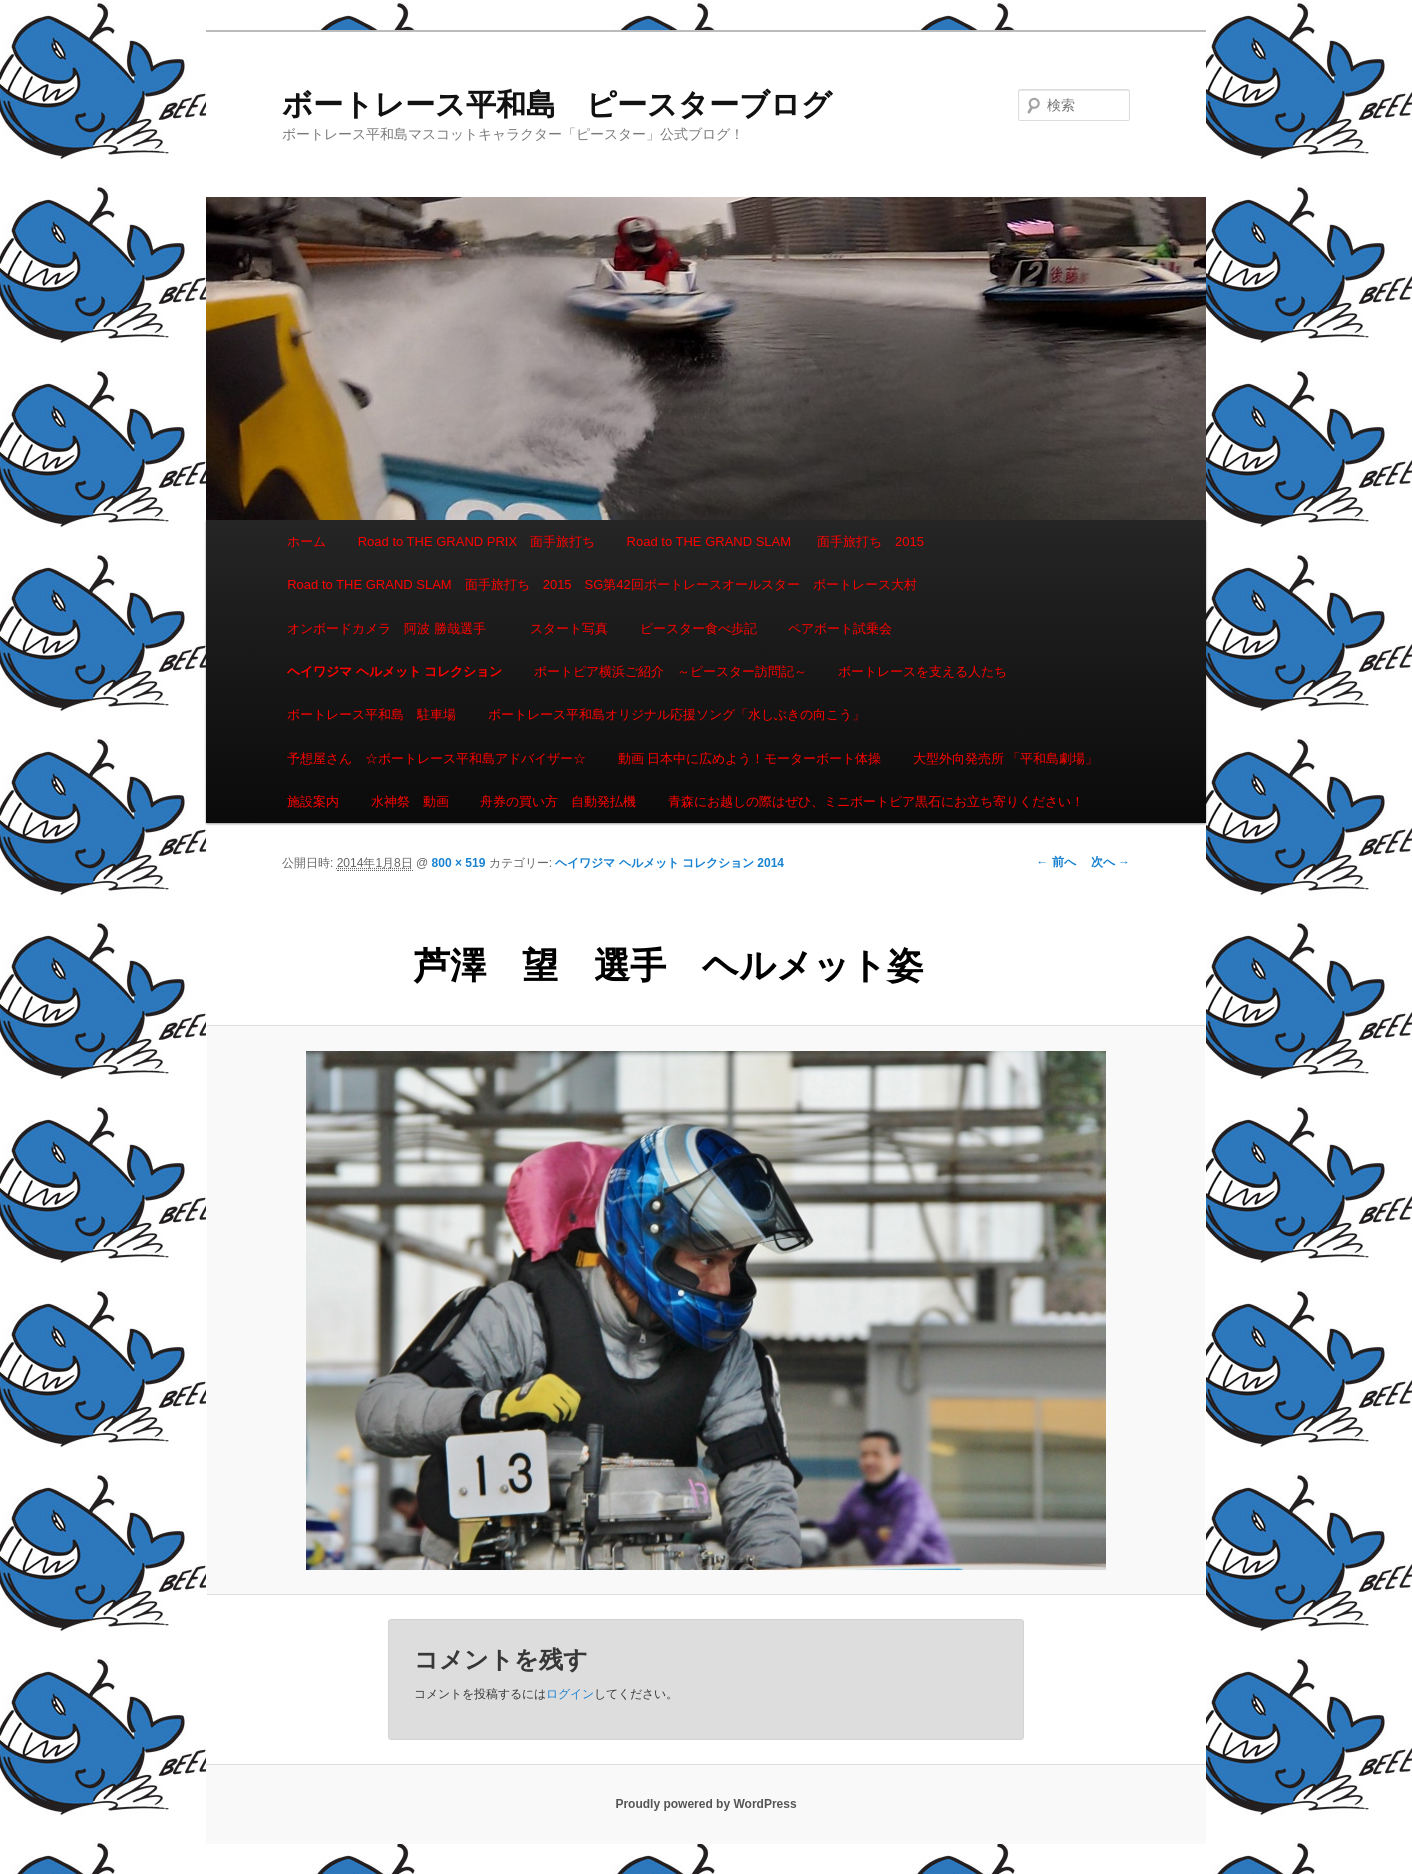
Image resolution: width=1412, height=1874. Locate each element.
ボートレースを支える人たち (922, 671)
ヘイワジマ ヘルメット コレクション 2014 (669, 863)
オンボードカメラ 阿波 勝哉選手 (393, 628)
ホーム (306, 541)
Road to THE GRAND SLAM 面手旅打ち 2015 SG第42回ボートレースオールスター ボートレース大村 (602, 584)
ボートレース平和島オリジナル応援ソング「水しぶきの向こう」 (676, 714)
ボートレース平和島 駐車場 (371, 714)
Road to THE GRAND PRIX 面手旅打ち (476, 541)
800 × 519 (459, 863)
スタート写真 (569, 628)
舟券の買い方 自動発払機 (558, 801)
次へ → (1110, 862)
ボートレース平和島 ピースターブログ (557, 104)
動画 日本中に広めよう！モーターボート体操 (750, 758)
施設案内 (313, 801)
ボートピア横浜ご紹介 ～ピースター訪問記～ (670, 671)
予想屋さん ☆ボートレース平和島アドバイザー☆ (436, 758)
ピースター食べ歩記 (698, 628)
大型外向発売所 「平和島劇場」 (1006, 758)
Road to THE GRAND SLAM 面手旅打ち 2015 (775, 541)
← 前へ (1055, 862)
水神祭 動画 (410, 801)
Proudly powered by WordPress (705, 1804)
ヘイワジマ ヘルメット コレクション (394, 671)
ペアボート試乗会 (840, 628)
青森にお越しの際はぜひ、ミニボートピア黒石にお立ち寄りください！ (876, 801)
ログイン (570, 1694)
